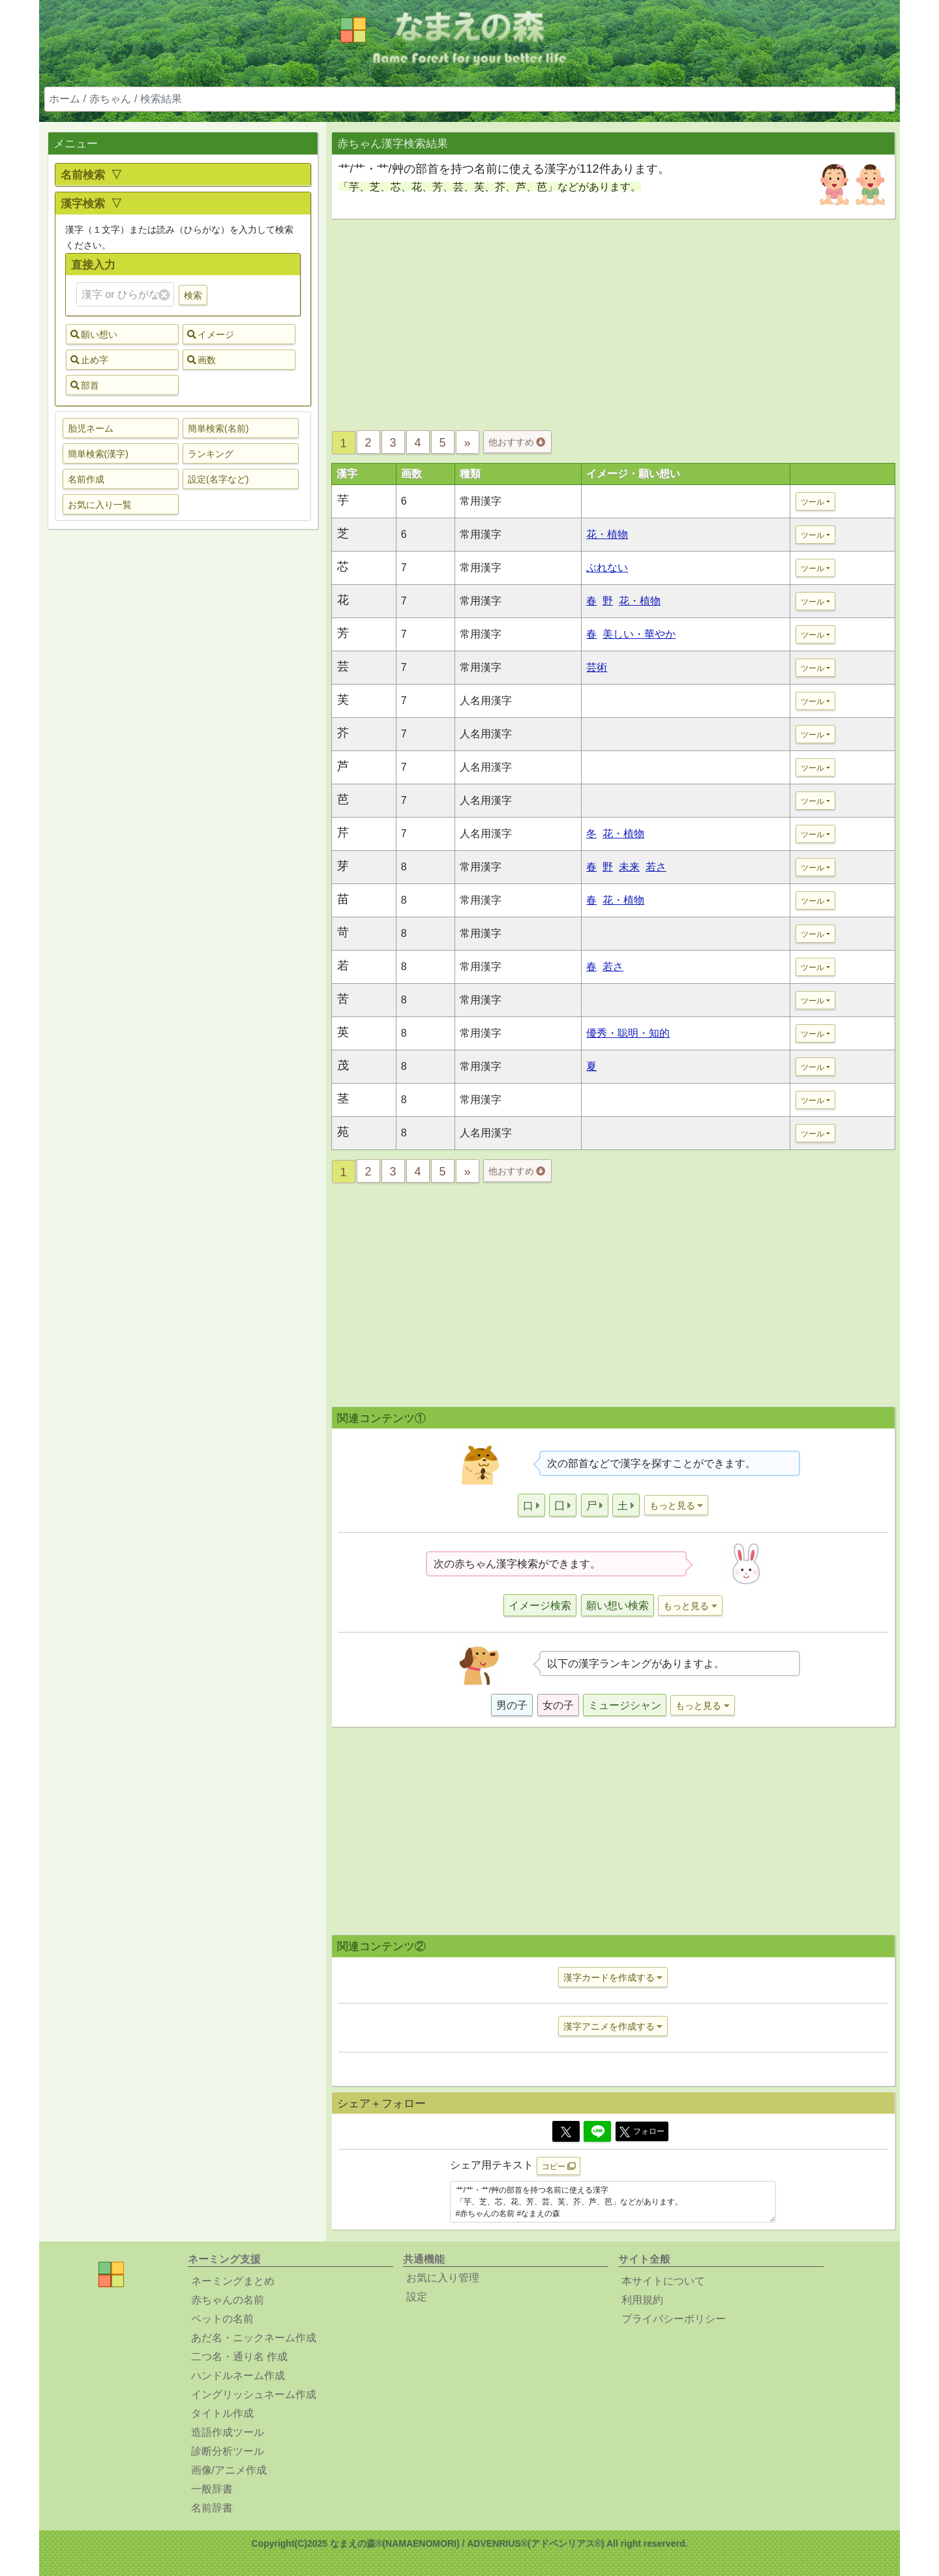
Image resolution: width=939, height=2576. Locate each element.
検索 (193, 295)
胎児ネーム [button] (90, 428)
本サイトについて (663, 2281)
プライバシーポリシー (673, 2318)
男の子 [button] (512, 1705)
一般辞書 (212, 2489)
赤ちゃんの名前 (227, 2299)
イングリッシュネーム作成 (253, 2394)
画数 (201, 360)
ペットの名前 (222, 2318)
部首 (84, 385)
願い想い (93, 334)
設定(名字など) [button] (218, 479)
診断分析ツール (227, 2451)
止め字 (89, 360)
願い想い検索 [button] (617, 1605)
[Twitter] (566, 2131)
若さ (656, 866)
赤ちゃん (110, 98)
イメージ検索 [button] (540, 1605)
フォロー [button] (641, 2132)
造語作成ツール (227, 2432)
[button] (531, 1505)
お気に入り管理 (442, 2277)
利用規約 (642, 2299)
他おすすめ (516, 442)
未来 (629, 866)
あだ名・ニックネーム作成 (253, 2337)
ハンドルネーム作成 (238, 2375)
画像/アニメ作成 (229, 2470)
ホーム (64, 98)
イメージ (210, 334)
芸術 (596, 667)
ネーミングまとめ (233, 2281)
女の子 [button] (558, 1705)
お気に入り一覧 (100, 504)
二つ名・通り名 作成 (239, 2356)
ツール (812, 502)
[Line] (597, 2131)
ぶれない (607, 567)
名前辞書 (212, 2507)
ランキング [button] (210, 454)
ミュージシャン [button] (624, 1705)
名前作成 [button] (86, 479)
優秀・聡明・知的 (628, 1033)
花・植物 (607, 534)
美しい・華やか (639, 634)
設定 (416, 2296)
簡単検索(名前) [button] (218, 428)
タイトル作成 (222, 2413)
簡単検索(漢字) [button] (98, 454)
